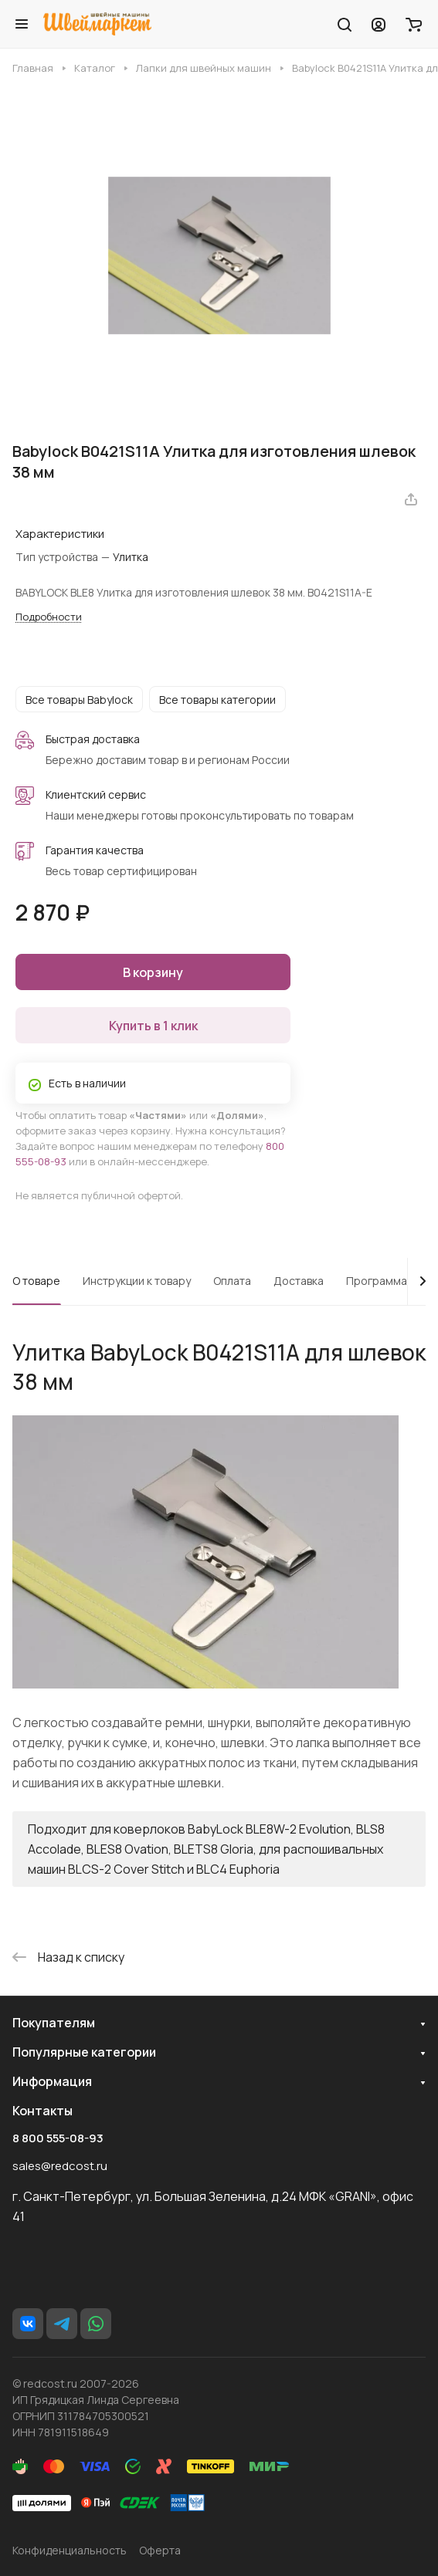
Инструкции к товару (137, 1280)
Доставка (298, 1280)
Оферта (160, 2550)
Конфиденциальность (69, 2550)
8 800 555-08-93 (58, 2138)
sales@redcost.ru (59, 2166)
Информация (52, 2081)
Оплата (232, 1280)
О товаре (36, 1280)
